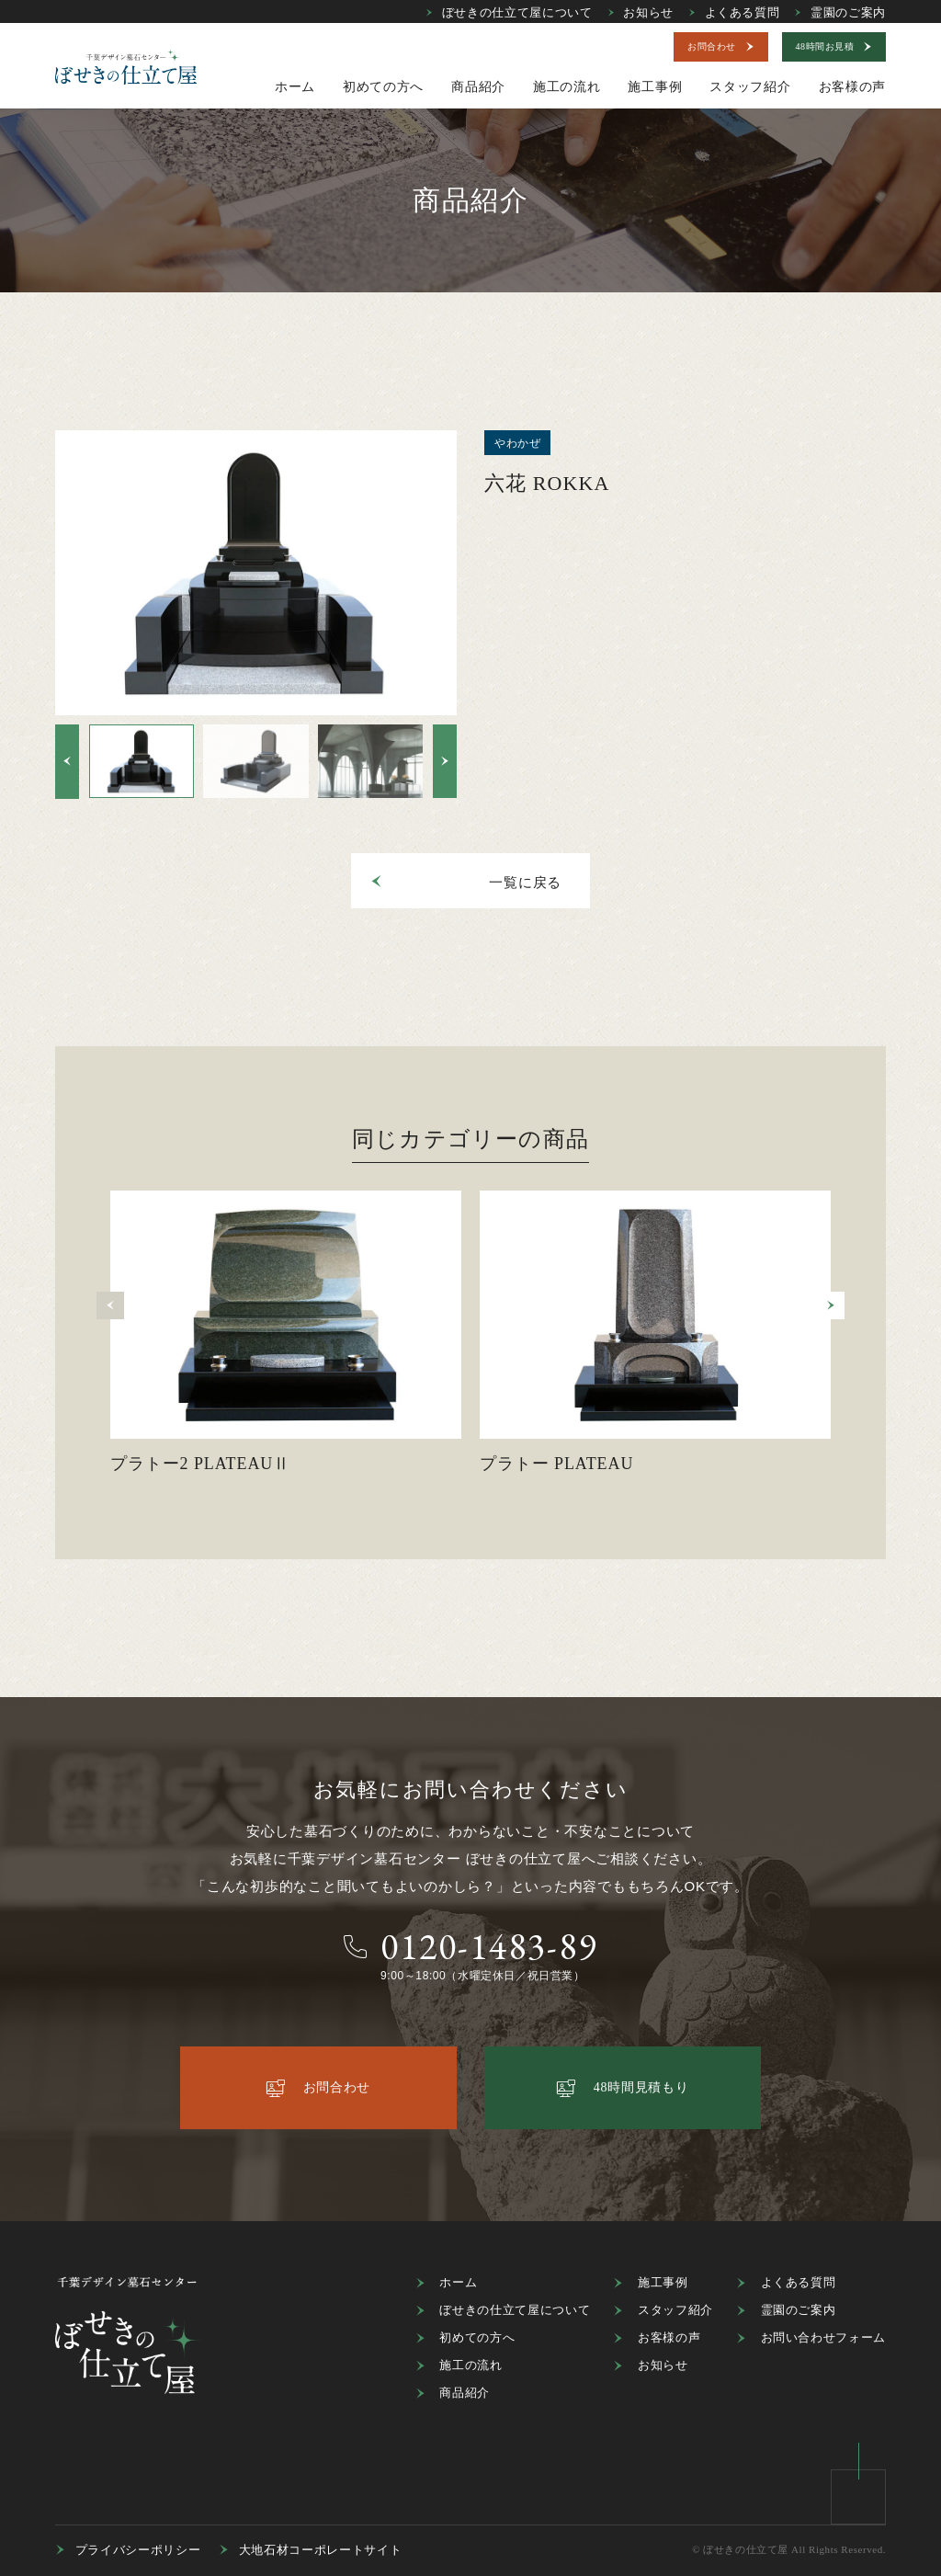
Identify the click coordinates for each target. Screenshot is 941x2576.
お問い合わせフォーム (811, 2337)
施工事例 (650, 2282)
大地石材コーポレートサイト (310, 2550)
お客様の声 (656, 2337)
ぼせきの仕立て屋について (508, 12)
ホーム (446, 2282)
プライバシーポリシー (127, 2550)
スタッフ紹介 (663, 2310)
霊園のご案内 (840, 12)
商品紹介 (452, 2393)
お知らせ (640, 12)
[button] (67, 761)
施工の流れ (459, 2365)
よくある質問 (733, 12)
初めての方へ (465, 2337)
